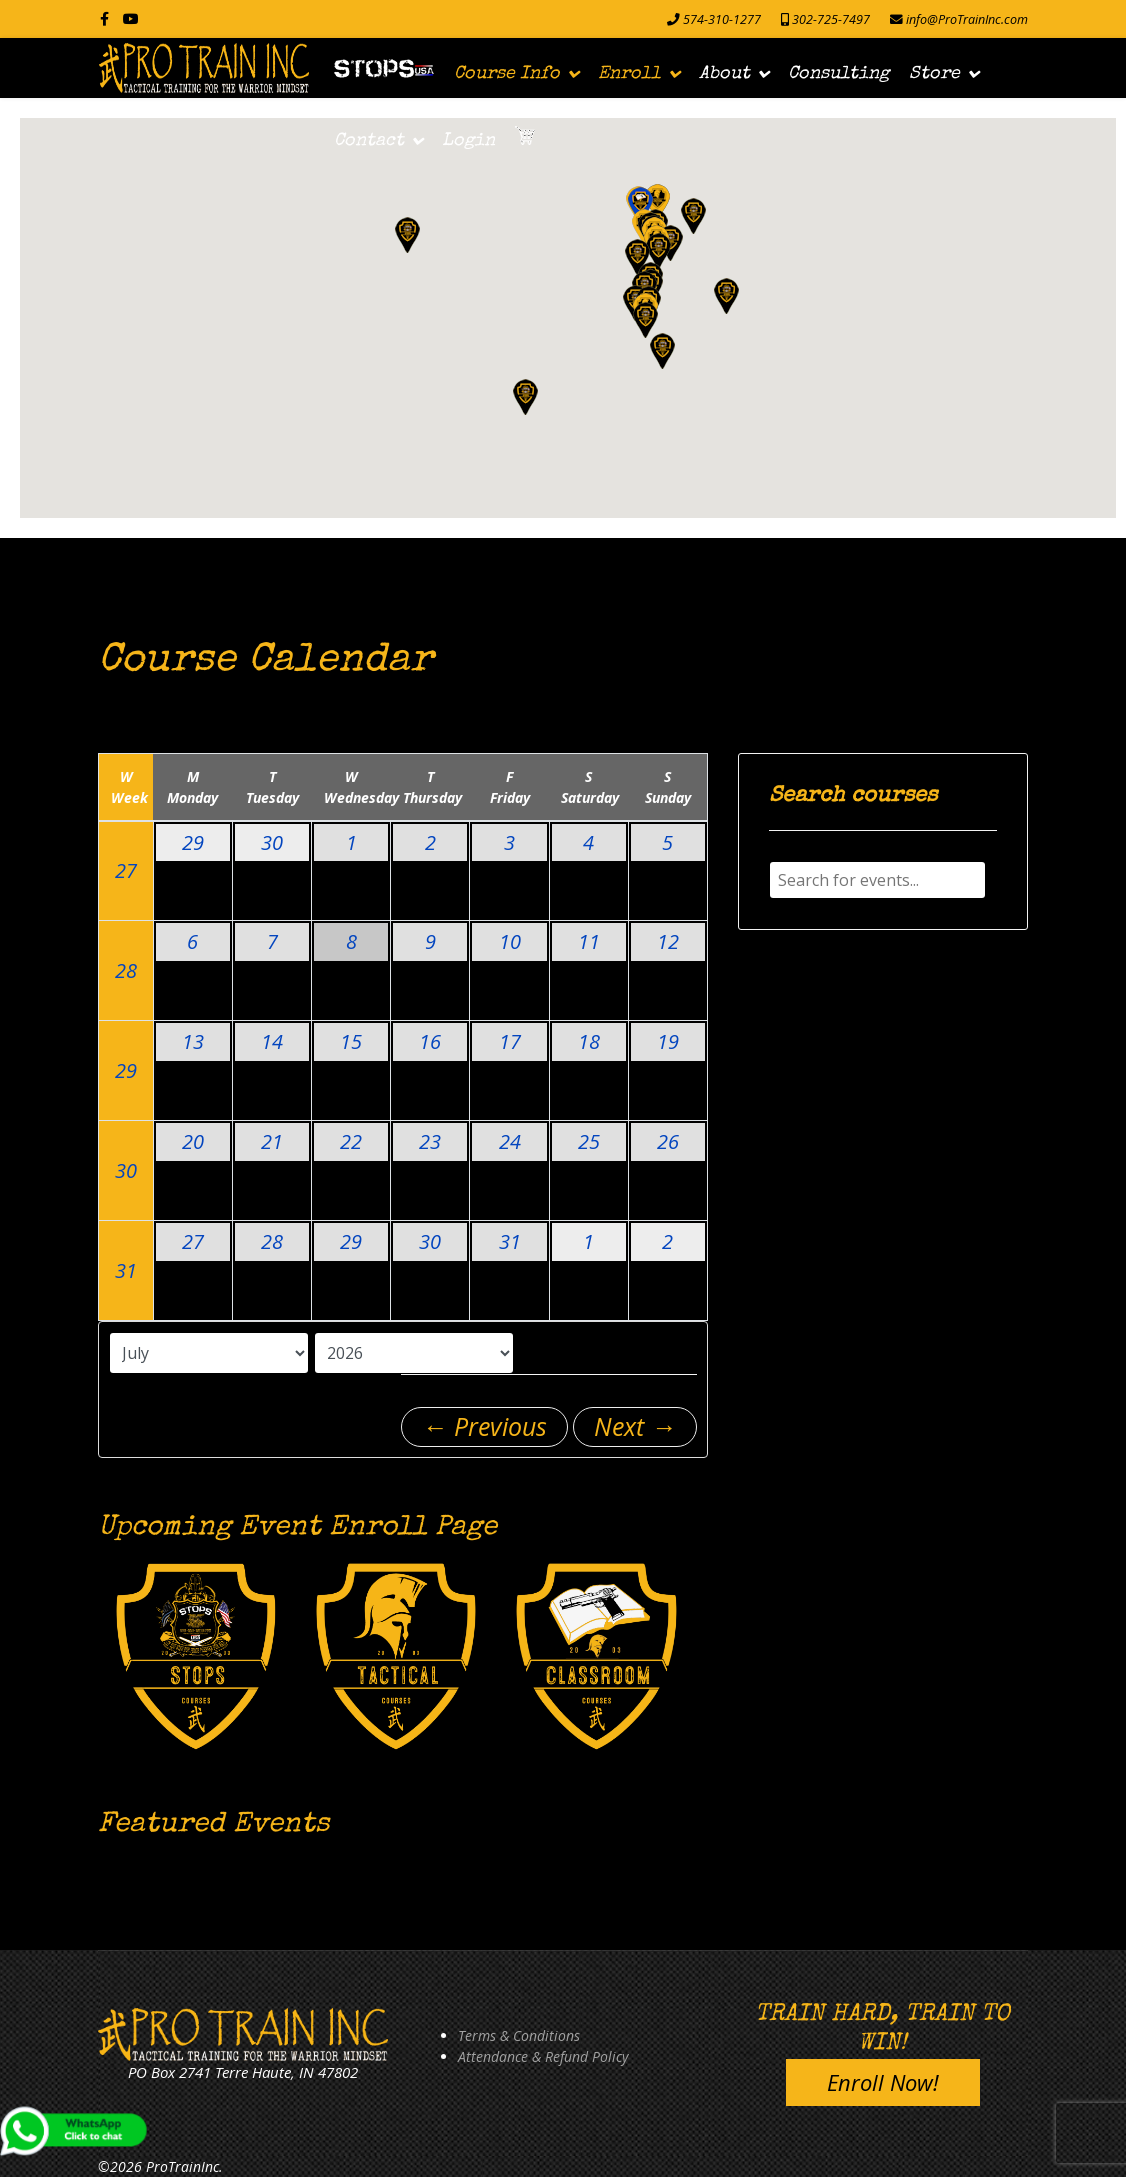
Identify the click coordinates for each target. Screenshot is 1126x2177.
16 (430, 1041)
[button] (641, 204)
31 (126, 1270)
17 (510, 1041)
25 (589, 1141)
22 (351, 1141)
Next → (635, 1426)
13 (193, 1041)
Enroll (629, 74)
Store (934, 74)
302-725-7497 (831, 19)
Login (468, 141)
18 (589, 1041)
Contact (369, 141)
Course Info (507, 74)
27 (126, 870)
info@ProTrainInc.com (967, 19)
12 (668, 941)
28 (126, 970)
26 (668, 1141)
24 (510, 1141)
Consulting (838, 74)
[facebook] (104, 18)
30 (272, 842)
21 (272, 1141)
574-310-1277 (722, 19)
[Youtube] (131, 18)
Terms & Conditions (519, 2035)
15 (351, 1041)
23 (430, 1141)
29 (193, 842)
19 (668, 1041)
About (724, 74)
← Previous (484, 1426)
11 (589, 941)
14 (272, 1041)
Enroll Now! (883, 2082)
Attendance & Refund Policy (543, 2056)
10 (510, 941)
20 (193, 1141)
